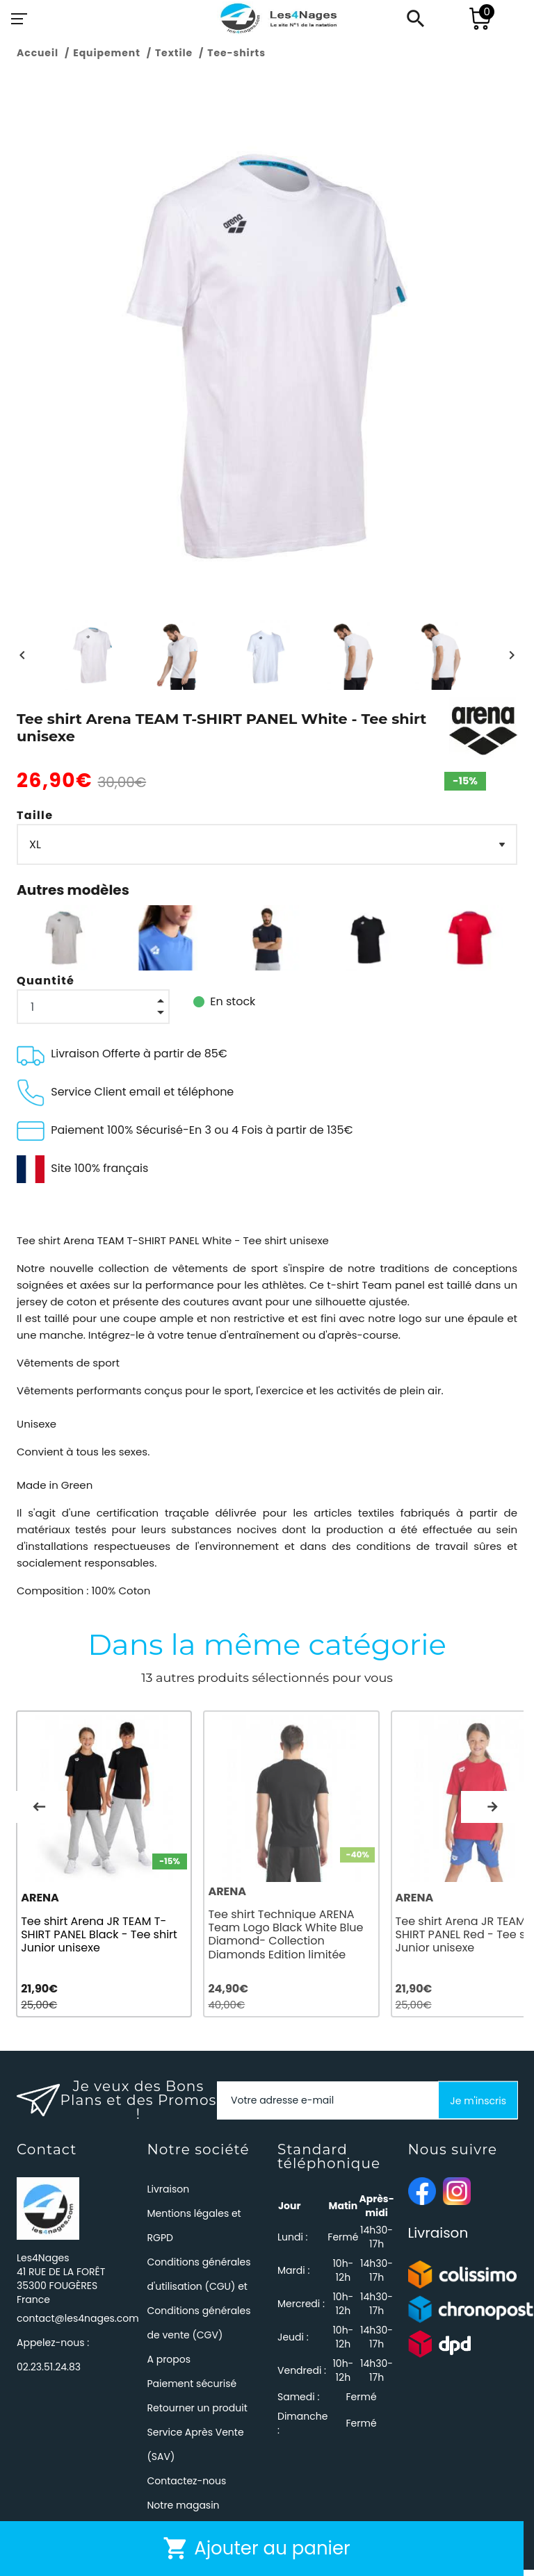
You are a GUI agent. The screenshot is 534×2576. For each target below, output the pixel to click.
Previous (38, 1809)
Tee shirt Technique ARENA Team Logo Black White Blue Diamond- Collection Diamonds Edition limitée (291, 1941)
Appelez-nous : (53, 2361)
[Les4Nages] (278, 18)
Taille (35, 815)
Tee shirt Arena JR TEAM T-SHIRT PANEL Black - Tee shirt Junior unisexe (99, 1940)
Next (492, 1809)
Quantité (45, 981)
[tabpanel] (107, 1867)
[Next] (512, 655)
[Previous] (22, 655)
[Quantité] (93, 1007)
